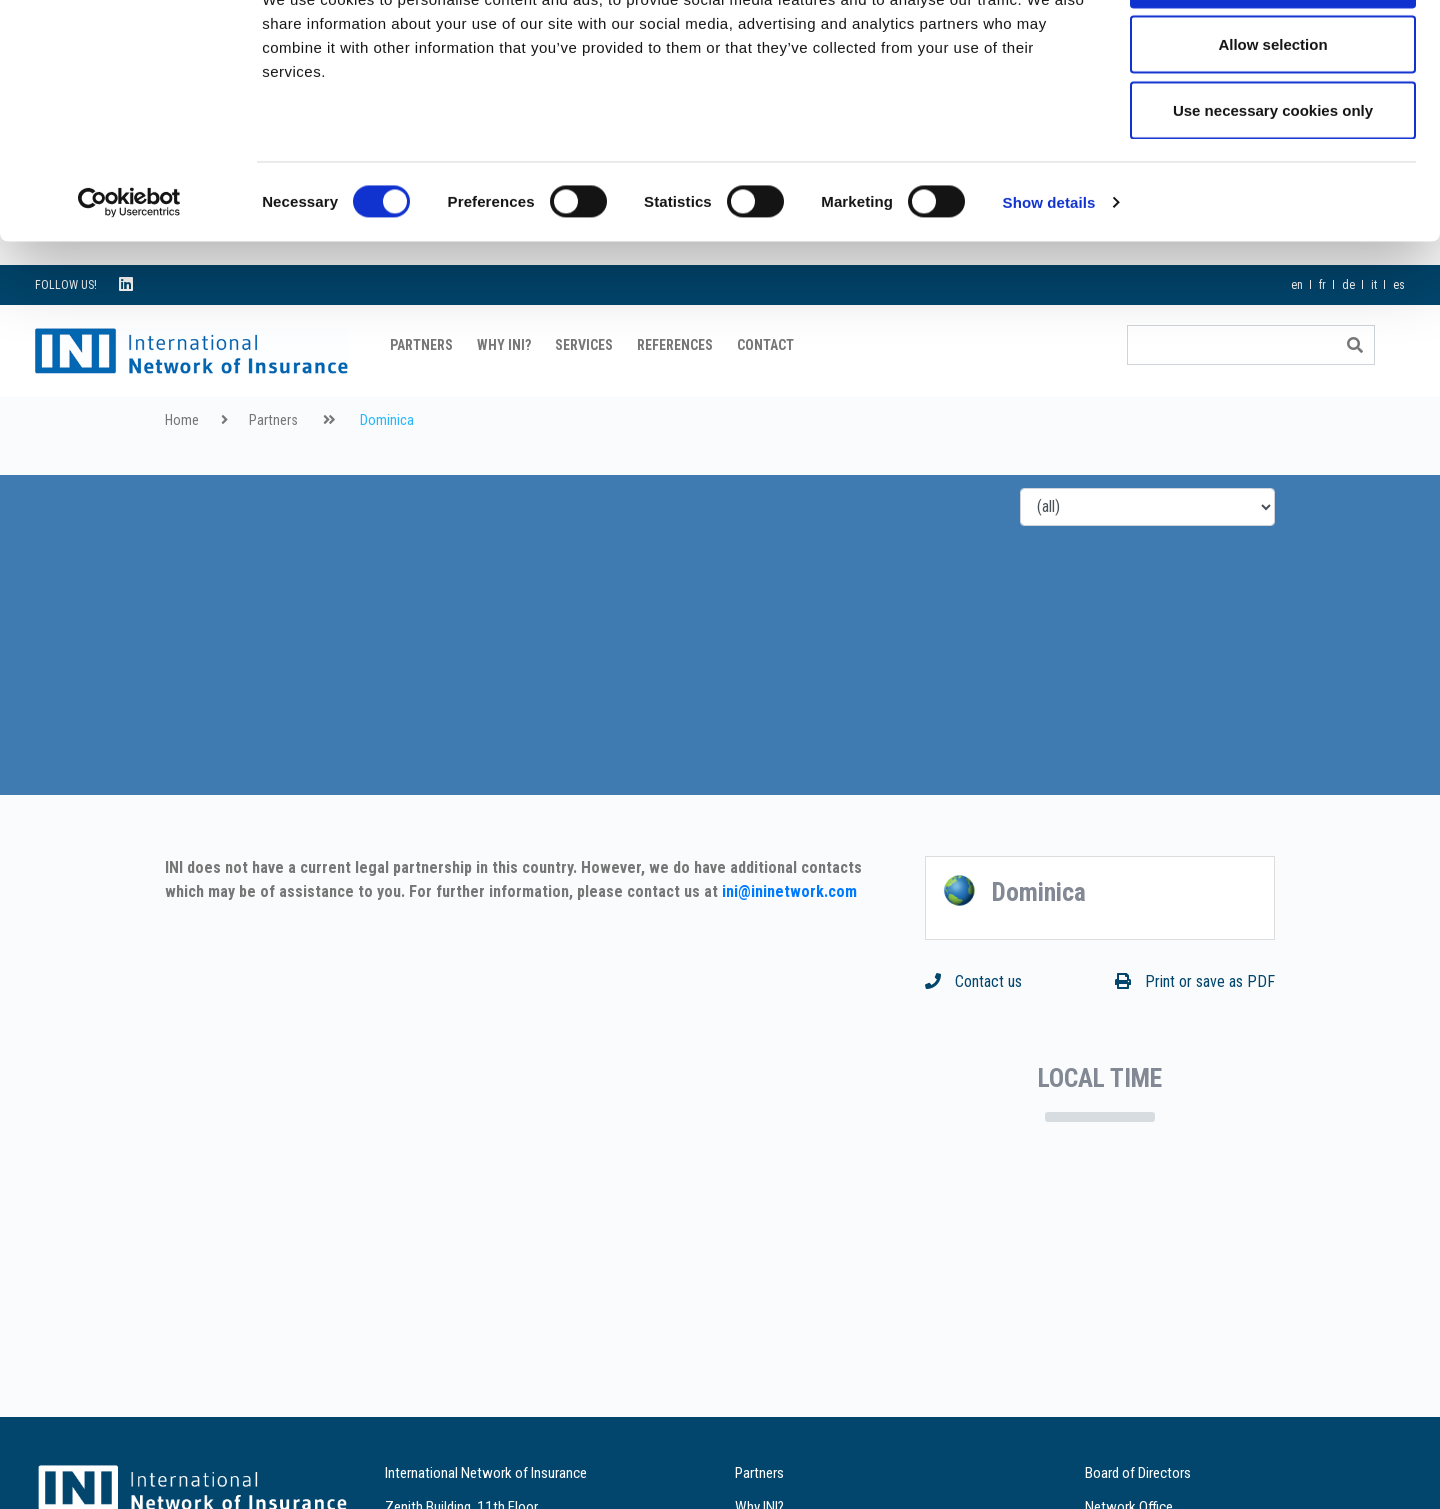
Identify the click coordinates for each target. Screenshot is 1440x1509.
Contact (765, 395)
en (1297, 335)
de (1348, 335)
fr (1322, 335)
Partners (421, 395)
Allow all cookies (1273, 52)
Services (584, 395)
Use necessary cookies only (1273, 183)
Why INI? (504, 395)
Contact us (973, 1031)
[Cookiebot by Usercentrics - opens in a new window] (129, 276)
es (1399, 335)
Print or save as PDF (1195, 1031)
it (1374, 335)
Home (182, 470)
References (675, 395)
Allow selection (1272, 118)
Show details (1049, 275)
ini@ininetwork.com (789, 941)
